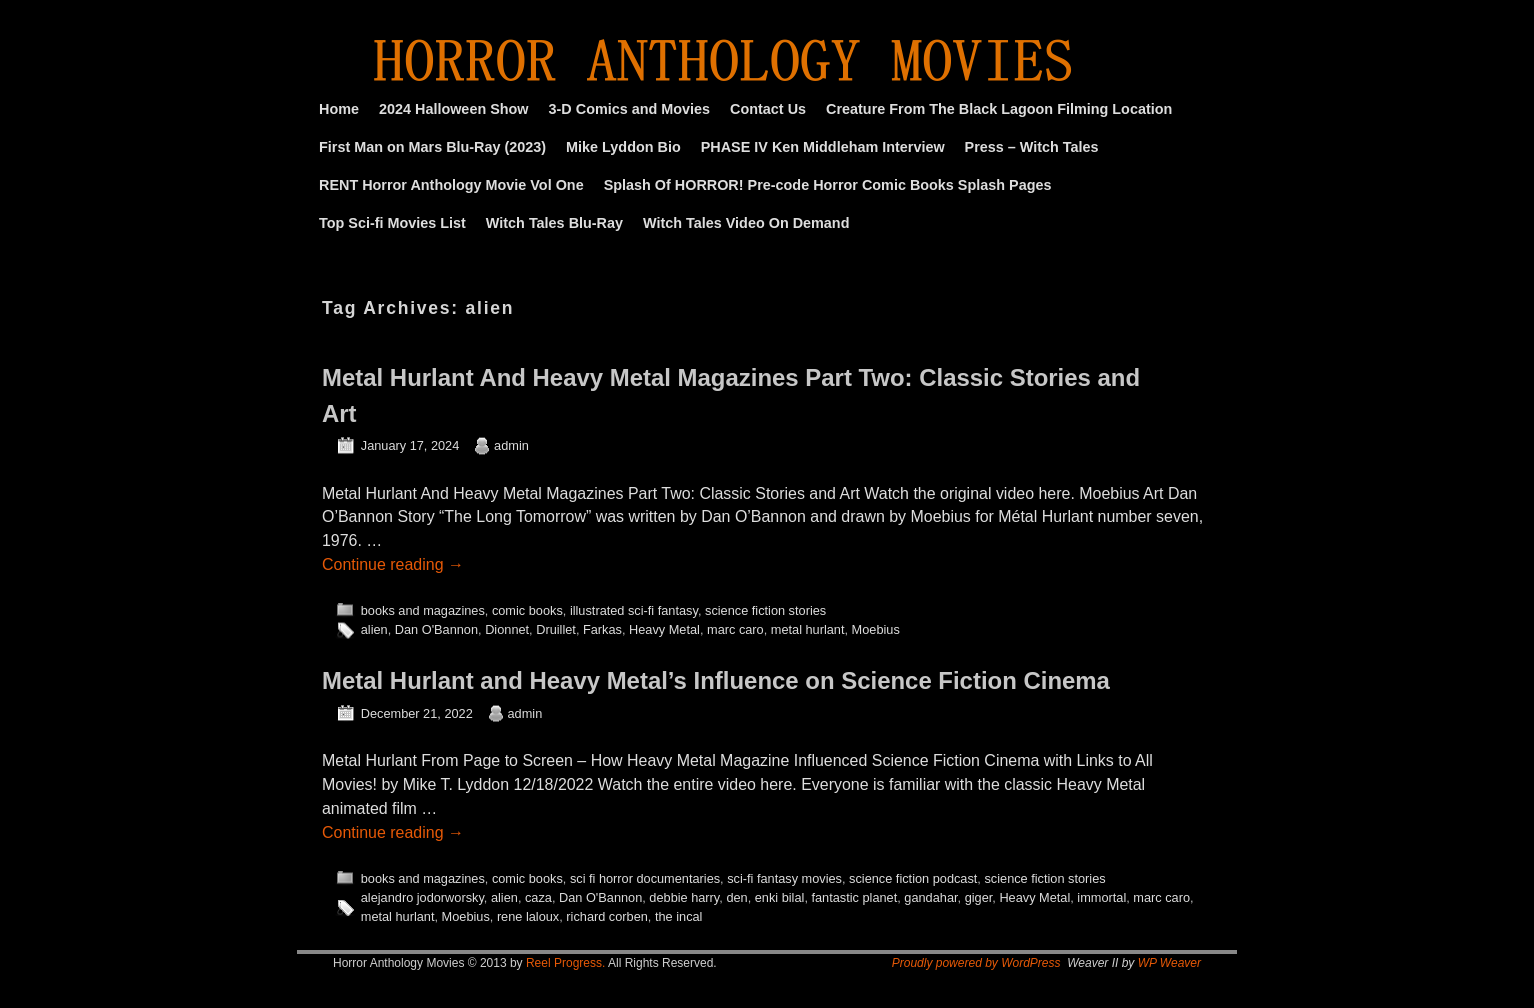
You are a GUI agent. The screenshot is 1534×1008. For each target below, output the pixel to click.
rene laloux (528, 916)
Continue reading (393, 564)
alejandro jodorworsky (422, 897)
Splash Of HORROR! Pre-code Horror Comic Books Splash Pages (828, 185)
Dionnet (507, 629)
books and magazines (423, 610)
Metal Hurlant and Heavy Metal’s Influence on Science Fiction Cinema (716, 680)
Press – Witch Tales (1032, 147)
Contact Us (768, 109)
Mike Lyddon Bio (623, 147)
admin (511, 445)
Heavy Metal (664, 629)
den (736, 897)
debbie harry (684, 897)
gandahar (930, 897)
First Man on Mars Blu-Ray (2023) (432, 147)
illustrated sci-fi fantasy (634, 610)
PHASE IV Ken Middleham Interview (823, 147)
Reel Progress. (565, 963)
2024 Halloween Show (454, 109)
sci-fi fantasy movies (784, 878)
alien (374, 629)
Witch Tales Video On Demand (746, 223)
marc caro (735, 629)
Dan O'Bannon (436, 629)
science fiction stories (765, 610)
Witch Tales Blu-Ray (554, 223)
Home (339, 109)
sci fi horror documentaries (645, 878)
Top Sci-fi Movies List (392, 223)
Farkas (602, 629)
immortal (1101, 897)
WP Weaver (1169, 963)
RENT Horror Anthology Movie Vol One (451, 185)
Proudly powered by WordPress (976, 963)
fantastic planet (854, 897)
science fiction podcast (913, 878)
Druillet (556, 629)
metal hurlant (808, 629)
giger (979, 897)
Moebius (876, 629)
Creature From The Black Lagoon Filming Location (999, 109)
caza (538, 897)
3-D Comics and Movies (630, 109)
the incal (679, 916)
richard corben (607, 916)
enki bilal (780, 897)
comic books (527, 610)
